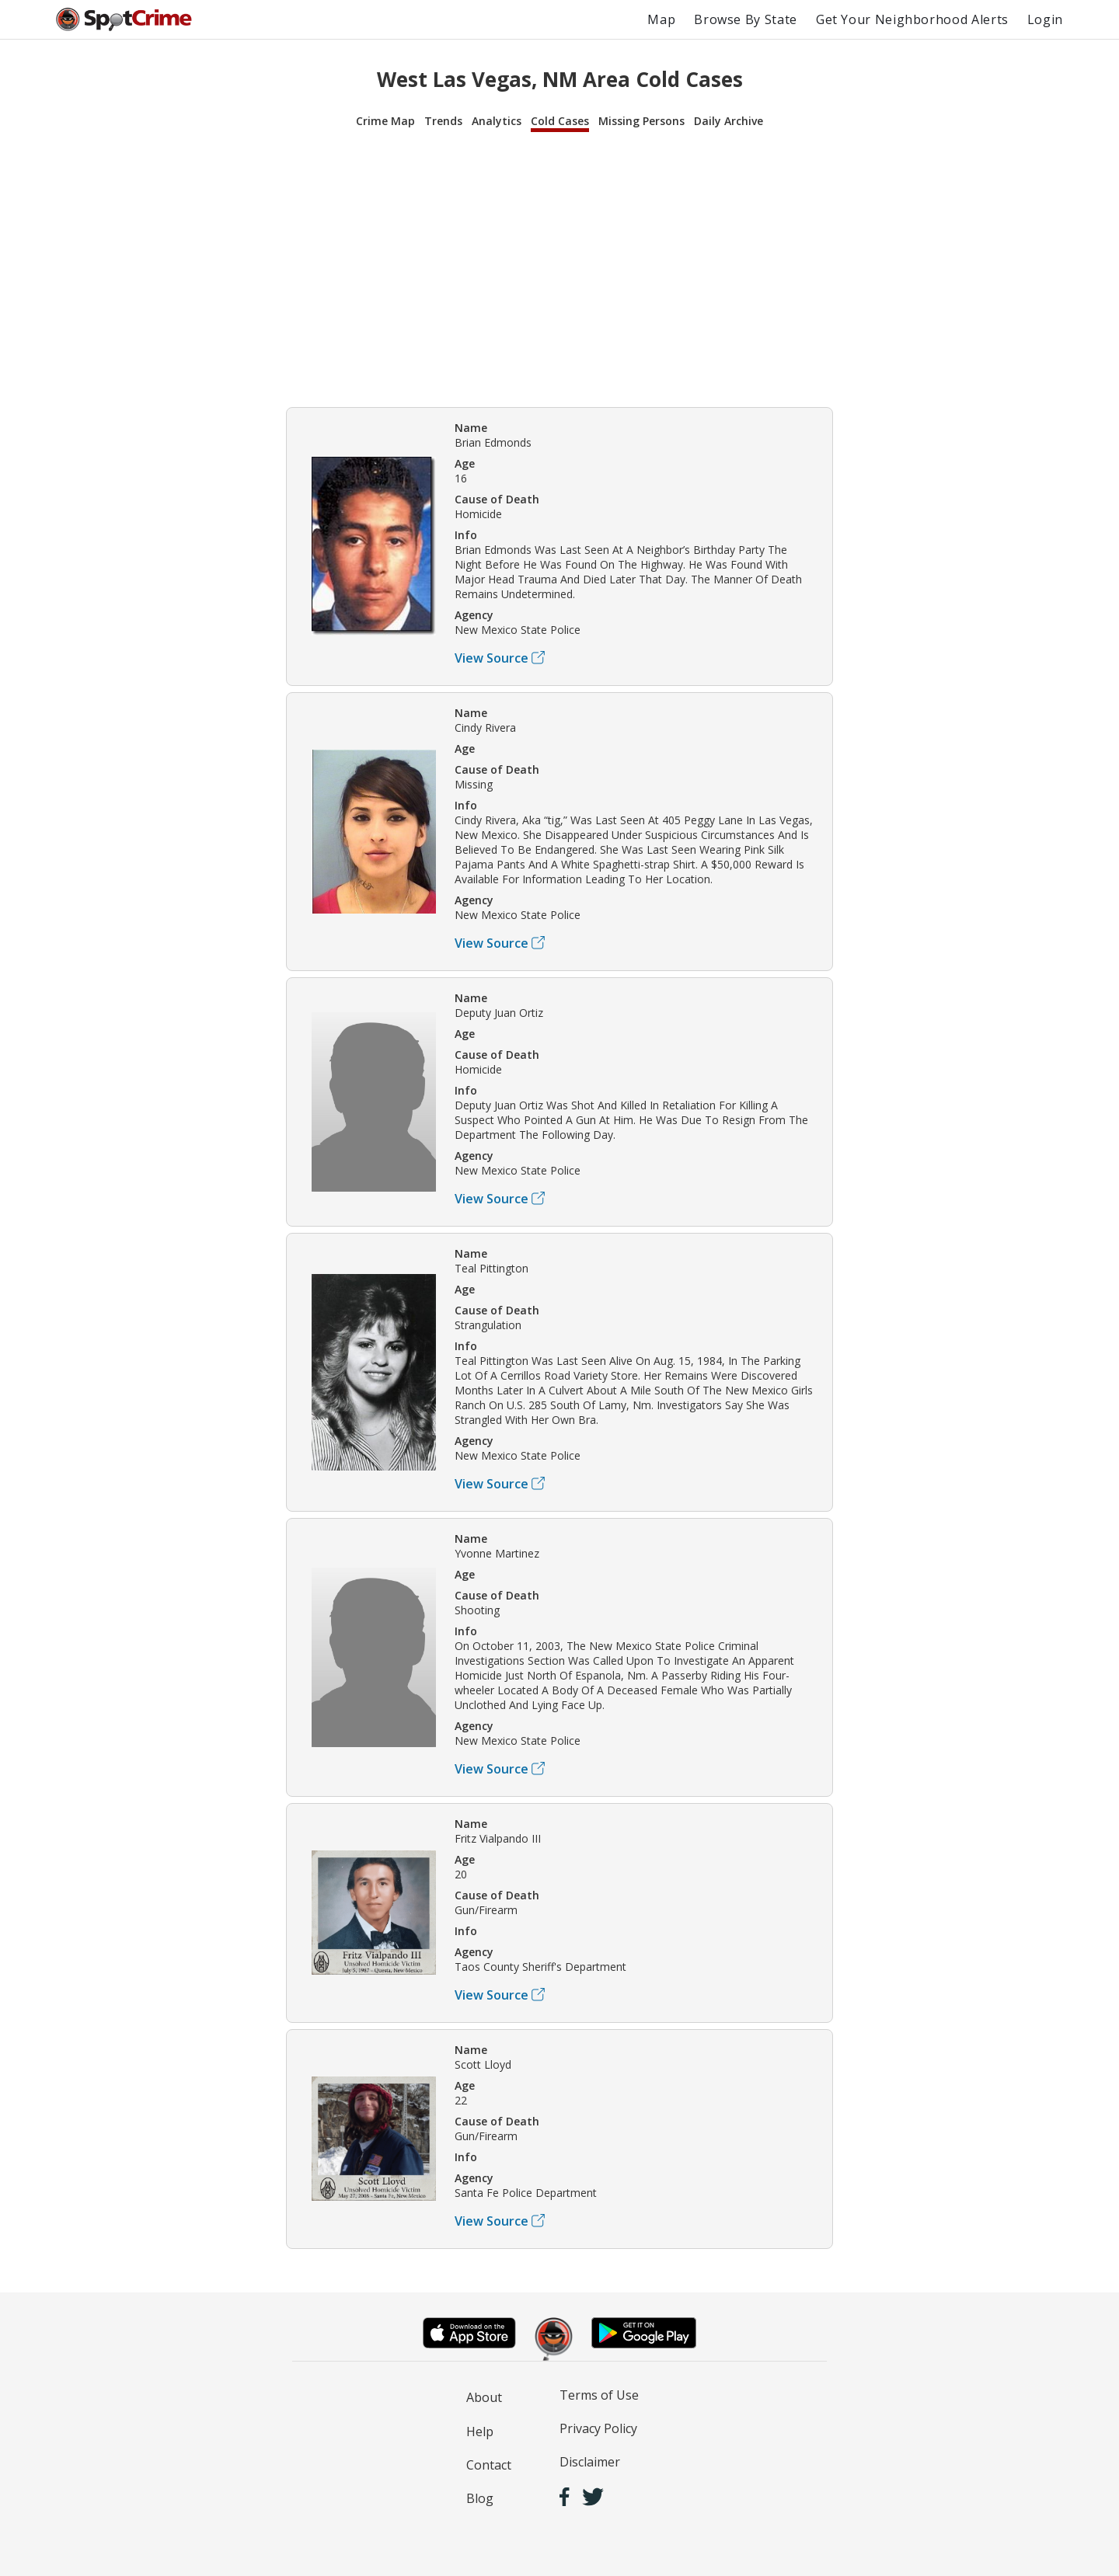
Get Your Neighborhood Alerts (912, 19)
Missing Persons (641, 120)
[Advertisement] (559, 267)
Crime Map (385, 120)
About (484, 2397)
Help (479, 2431)
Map (661, 19)
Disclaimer (590, 2461)
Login (1045, 19)
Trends (443, 120)
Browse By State (745, 19)
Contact (488, 2464)
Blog (479, 2498)
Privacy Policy (598, 2428)
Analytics (496, 120)
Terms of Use (599, 2395)
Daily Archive (728, 120)
